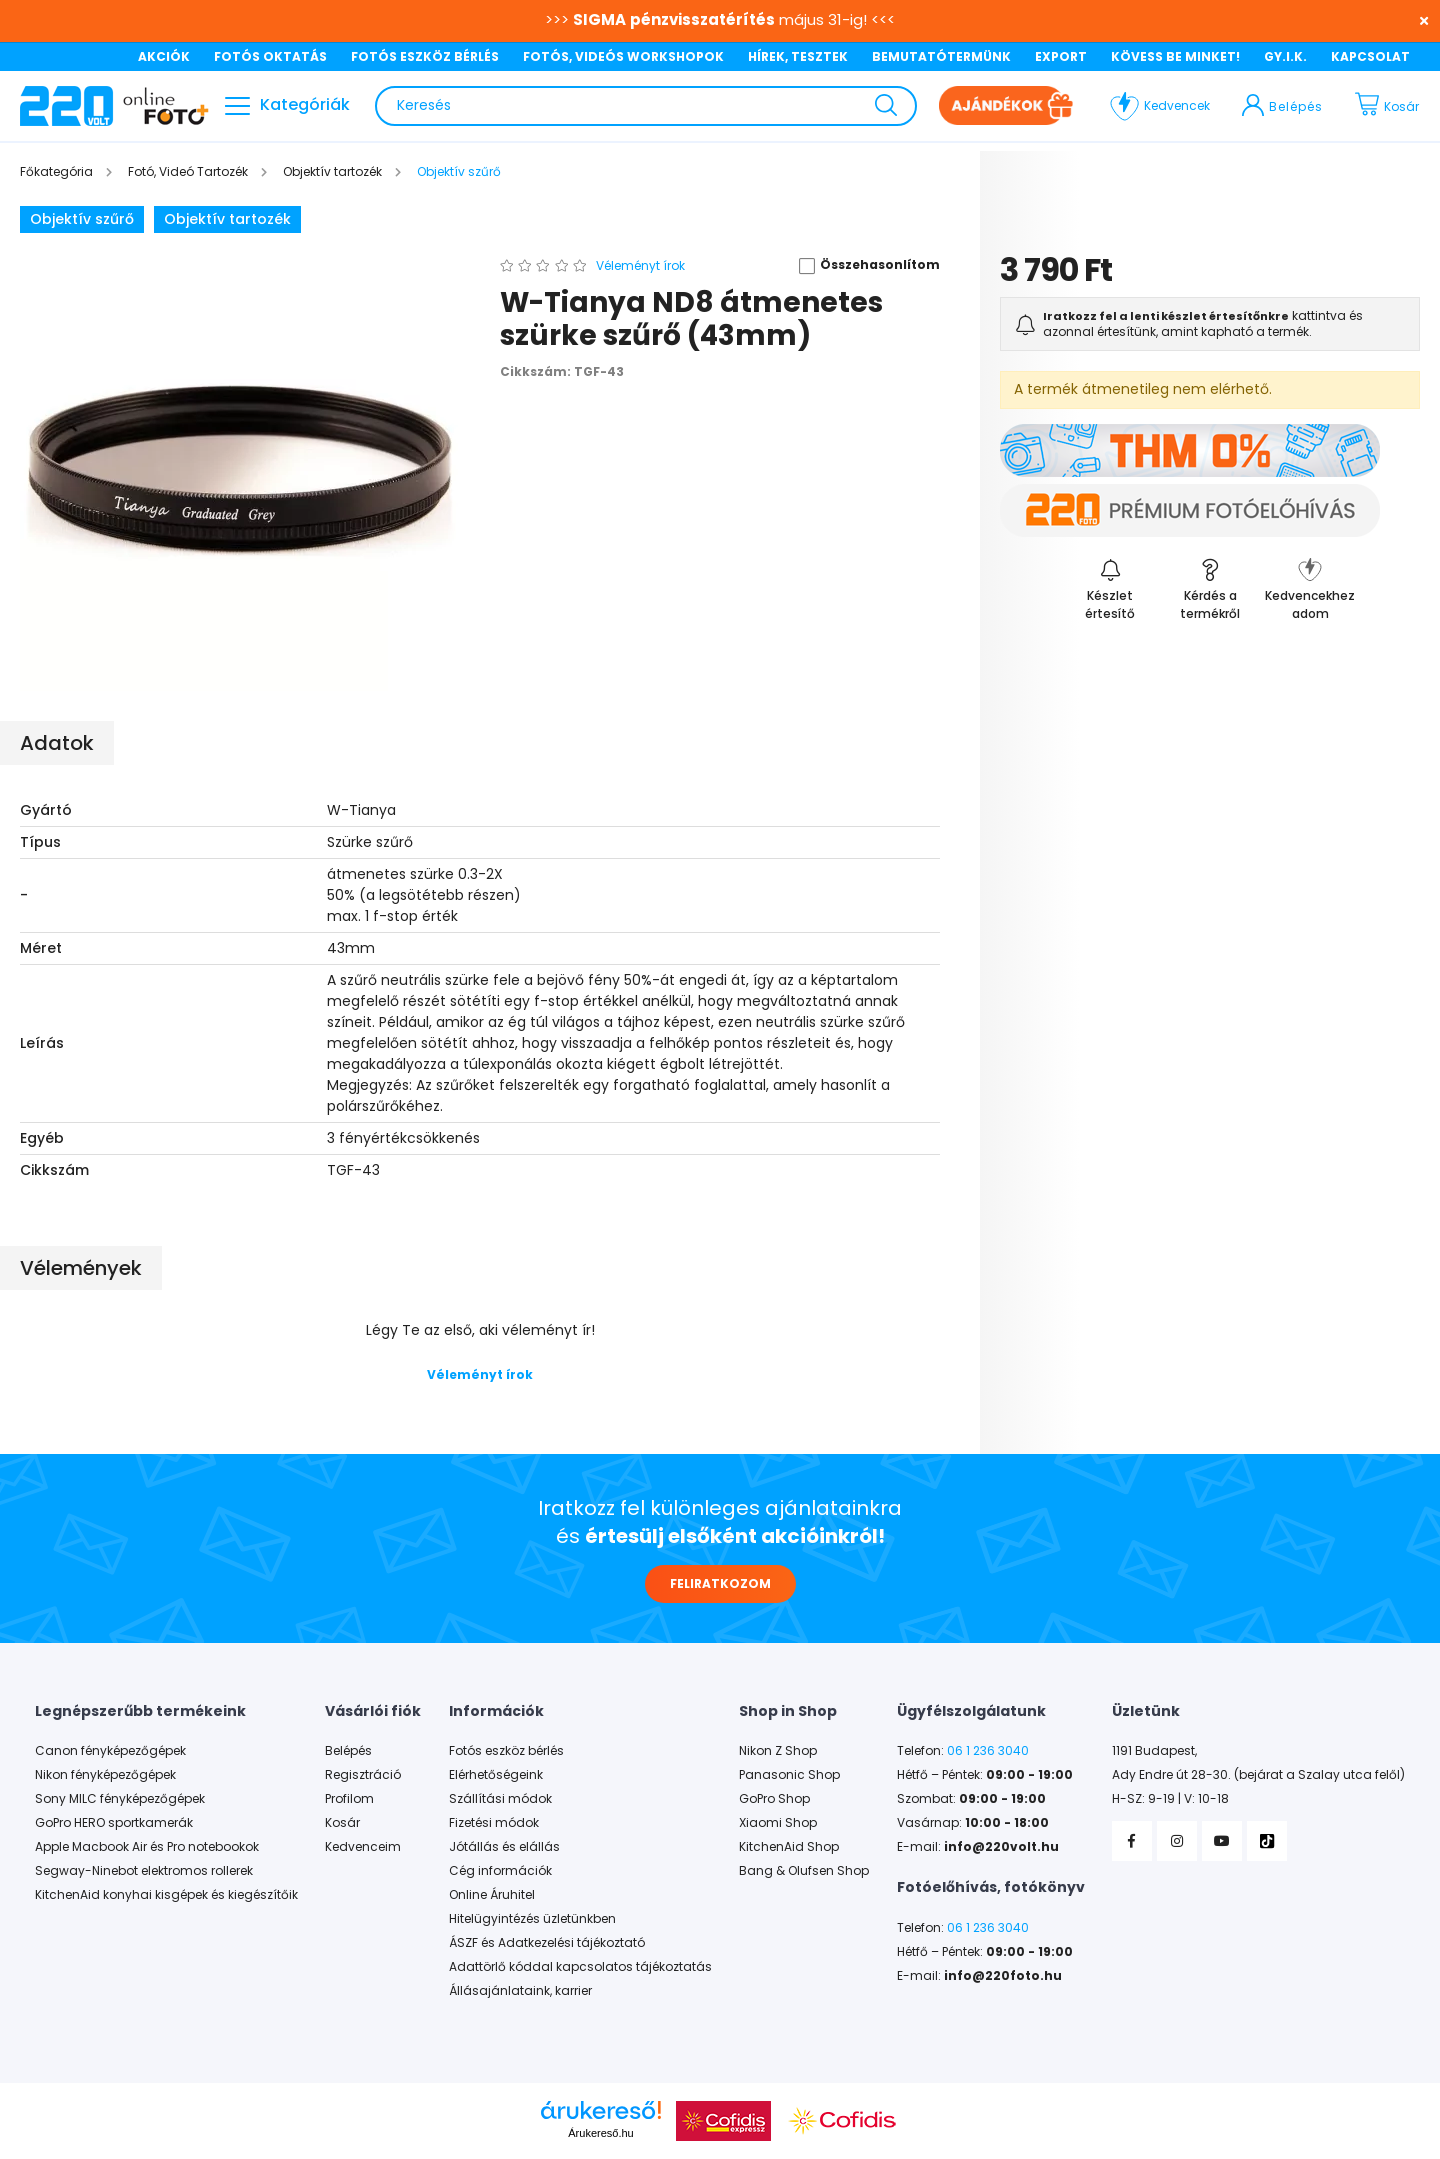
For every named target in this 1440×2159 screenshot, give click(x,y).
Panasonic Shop (789, 1775)
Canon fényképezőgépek (110, 1751)
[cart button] (1392, 106)
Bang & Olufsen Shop (804, 1871)
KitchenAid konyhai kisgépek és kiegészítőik (166, 1895)
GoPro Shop (774, 1799)
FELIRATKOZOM (720, 1583)
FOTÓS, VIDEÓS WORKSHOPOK (623, 56)
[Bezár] (1415, 20)
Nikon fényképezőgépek (105, 1775)
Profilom (349, 1799)
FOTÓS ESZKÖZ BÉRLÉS (425, 56)
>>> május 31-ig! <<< (720, 19)
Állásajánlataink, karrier (520, 1991)
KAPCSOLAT (1370, 56)
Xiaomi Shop (778, 1823)
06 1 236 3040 (988, 1751)
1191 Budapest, (1154, 1751)
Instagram (1177, 1841)
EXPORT (1061, 56)
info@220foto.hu (1003, 1976)
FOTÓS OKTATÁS (270, 56)
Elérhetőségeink (496, 1775)
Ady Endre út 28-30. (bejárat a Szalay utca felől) (1258, 1775)
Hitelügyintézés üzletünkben (532, 1919)
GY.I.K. (1285, 56)
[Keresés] (646, 106)
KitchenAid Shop (789, 1847)
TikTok (1267, 1841)
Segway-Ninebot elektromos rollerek (144, 1871)
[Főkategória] (58, 171)
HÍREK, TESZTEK (798, 56)
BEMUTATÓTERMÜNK (941, 56)
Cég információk (500, 1871)
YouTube (1222, 1841)
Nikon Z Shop (778, 1751)
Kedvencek (1177, 105)
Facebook (1132, 1841)
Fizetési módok (494, 1823)
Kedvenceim (363, 1847)
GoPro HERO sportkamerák (114, 1823)
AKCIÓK (164, 56)
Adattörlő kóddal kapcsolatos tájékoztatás (580, 1967)
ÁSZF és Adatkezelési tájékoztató (547, 1943)
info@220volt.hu (1001, 1847)
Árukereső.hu (600, 2133)
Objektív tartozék (227, 219)
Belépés (348, 1751)
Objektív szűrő (82, 219)
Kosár (342, 1823)
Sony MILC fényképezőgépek (120, 1799)
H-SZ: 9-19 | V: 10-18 (1170, 1799)
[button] (862, 266)
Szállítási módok (500, 1799)
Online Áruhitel (492, 1895)
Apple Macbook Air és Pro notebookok (147, 1847)
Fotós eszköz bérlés (506, 1751)
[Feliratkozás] (1110, 588)
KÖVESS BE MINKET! (1175, 56)
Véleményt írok (480, 1374)
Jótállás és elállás (504, 1847)
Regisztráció (363, 1775)
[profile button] (1282, 106)
